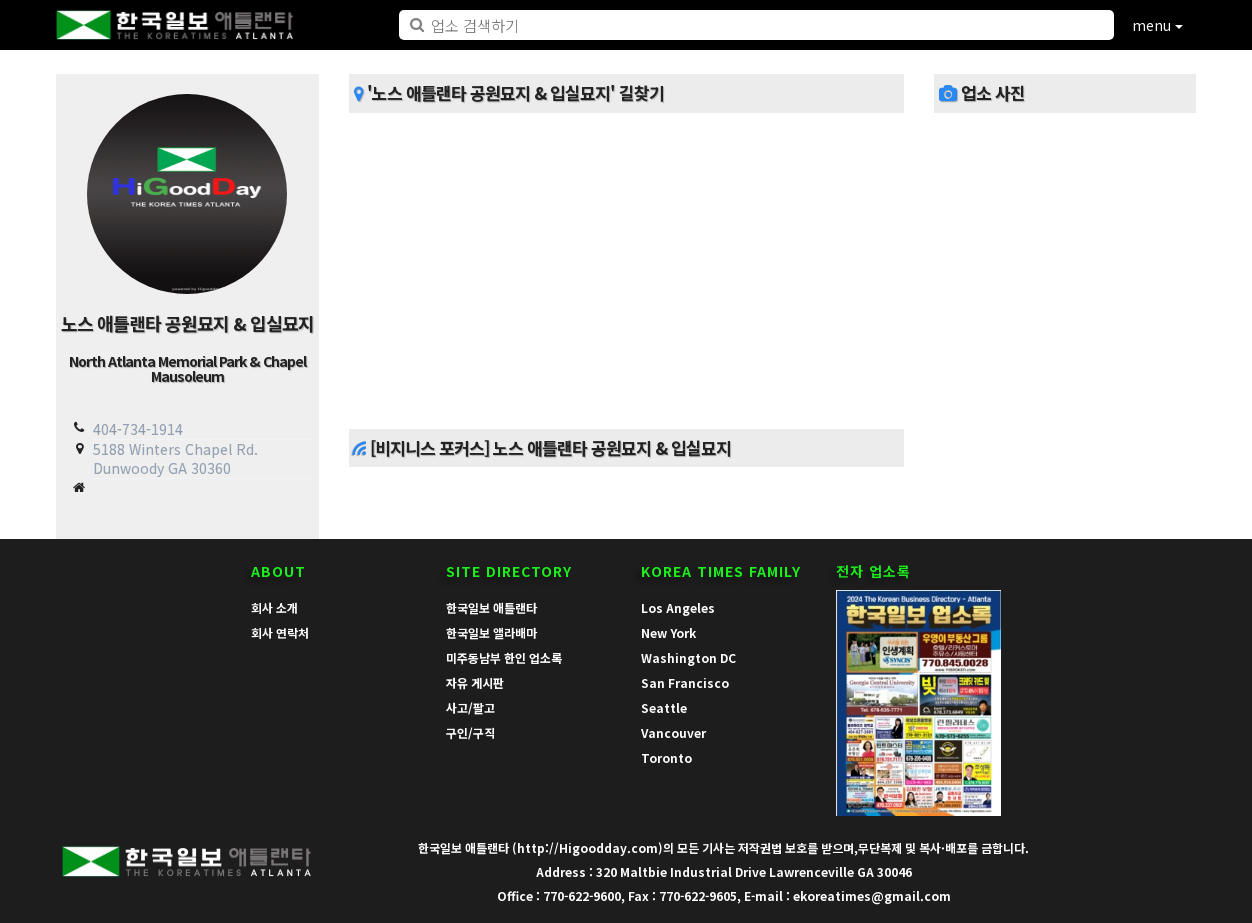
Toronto (666, 757)
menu (1157, 25)
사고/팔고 (470, 707)
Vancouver (673, 732)
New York (668, 632)
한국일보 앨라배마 (491, 632)
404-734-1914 (138, 429)
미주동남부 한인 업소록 (504, 657)
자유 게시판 (475, 682)
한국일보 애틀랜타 (491, 607)
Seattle (664, 707)
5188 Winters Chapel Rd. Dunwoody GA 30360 (175, 458)
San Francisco (685, 682)
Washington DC (688, 657)
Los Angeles (678, 607)
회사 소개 (274, 607)
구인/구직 (470, 732)
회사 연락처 (280, 632)
